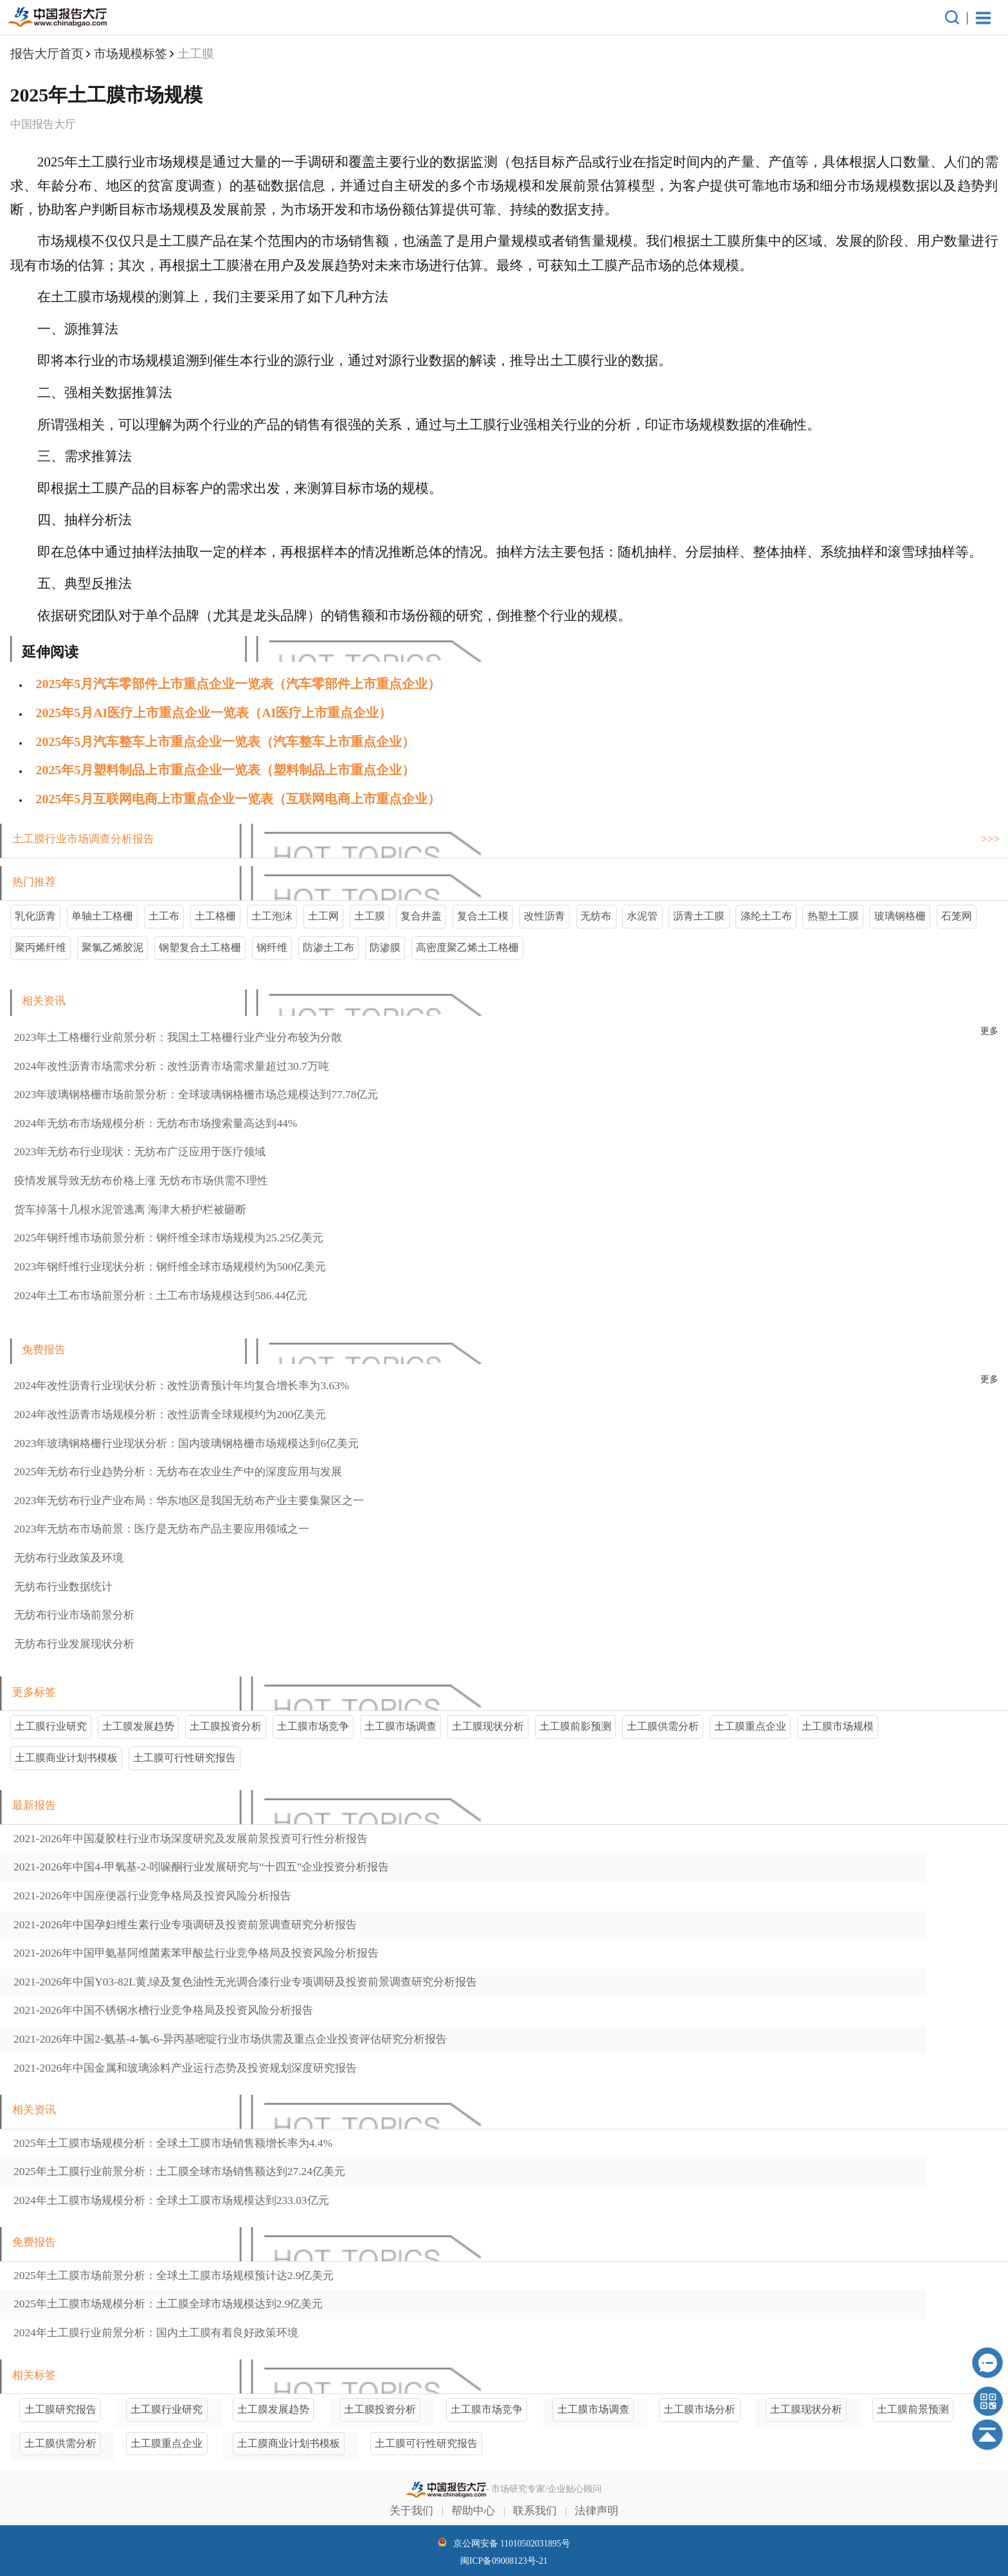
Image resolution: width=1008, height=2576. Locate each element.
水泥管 (642, 915)
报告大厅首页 (47, 53)
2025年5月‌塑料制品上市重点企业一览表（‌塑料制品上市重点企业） (225, 770)
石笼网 (956, 915)
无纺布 (595, 915)
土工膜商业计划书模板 (66, 1757)
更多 (989, 1031)
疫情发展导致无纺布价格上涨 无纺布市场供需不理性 (141, 1181)
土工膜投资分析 (226, 1726)
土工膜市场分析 (699, 2409)
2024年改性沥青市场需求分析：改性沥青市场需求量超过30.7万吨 (171, 1066)
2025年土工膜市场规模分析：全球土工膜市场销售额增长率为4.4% (173, 2143)
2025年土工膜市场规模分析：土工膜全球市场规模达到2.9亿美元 (168, 2304)
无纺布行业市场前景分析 (74, 1615)
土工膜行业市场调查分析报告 (83, 839)
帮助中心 (473, 2511)
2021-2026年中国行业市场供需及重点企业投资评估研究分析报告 (230, 2039)
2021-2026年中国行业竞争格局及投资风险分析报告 (152, 1896)
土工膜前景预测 (913, 2409)
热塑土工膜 (833, 915)
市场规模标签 (130, 53)
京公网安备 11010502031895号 (504, 2542)
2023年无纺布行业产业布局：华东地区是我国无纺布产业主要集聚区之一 (189, 1501)
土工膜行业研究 (51, 1726)
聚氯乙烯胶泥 (112, 947)
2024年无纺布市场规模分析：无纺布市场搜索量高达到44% (156, 1123)
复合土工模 (483, 915)
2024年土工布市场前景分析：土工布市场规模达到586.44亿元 (160, 1296)
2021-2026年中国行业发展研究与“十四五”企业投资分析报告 (201, 1867)
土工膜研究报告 (60, 2409)
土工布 (163, 915)
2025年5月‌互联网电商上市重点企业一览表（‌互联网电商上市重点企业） (238, 799)
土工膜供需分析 (663, 1726)
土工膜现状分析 (488, 1726)
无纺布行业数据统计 (63, 1587)
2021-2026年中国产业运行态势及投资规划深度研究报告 (185, 2068)
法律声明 (596, 2511)
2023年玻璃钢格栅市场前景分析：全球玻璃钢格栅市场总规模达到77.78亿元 (196, 1094)
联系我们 (535, 2511)
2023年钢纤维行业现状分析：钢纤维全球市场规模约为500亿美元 (170, 1267)
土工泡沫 (271, 915)
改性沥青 (544, 915)
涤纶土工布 (766, 915)
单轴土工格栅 (102, 915)
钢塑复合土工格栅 (200, 947)
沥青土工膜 (698, 915)
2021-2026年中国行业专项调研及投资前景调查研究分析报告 (185, 1925)
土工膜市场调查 (400, 1726)
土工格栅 (215, 915)
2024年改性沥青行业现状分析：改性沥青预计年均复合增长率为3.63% (182, 1386)
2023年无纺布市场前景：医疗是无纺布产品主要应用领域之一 (162, 1529)
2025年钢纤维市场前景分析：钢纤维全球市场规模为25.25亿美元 (169, 1238)
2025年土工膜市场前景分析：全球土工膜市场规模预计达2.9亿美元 (174, 2276)
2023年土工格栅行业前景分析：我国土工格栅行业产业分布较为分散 (178, 1037)
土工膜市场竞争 (313, 1726)
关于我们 (411, 2511)
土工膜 (369, 915)
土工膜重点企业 (750, 1726)
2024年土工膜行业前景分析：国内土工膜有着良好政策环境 (156, 2333)
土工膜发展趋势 (138, 1726)
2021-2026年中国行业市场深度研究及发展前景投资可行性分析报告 (191, 1839)
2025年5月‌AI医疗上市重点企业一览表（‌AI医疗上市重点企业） (214, 713)
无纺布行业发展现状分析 (74, 1644)
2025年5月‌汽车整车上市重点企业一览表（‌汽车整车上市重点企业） (225, 741)
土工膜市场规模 (838, 1726)
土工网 (323, 915)
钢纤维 (271, 947)
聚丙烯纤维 (40, 947)
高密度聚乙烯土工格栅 (467, 947)
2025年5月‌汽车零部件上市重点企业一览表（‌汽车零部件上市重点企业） (238, 684)
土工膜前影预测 (575, 1726)
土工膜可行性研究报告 (184, 1757)
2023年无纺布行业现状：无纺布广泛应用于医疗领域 (140, 1152)
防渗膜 (385, 947)
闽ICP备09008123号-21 (504, 2561)
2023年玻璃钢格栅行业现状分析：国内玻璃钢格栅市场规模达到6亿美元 (186, 1443)
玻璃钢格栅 (900, 915)
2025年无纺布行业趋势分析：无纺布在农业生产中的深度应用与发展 (178, 1472)
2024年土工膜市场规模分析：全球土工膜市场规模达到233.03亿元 (171, 2200)
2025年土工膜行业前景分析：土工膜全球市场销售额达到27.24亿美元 (179, 2171)
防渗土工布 (328, 947)
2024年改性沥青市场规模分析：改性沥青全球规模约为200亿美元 (170, 1414)
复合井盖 (421, 915)
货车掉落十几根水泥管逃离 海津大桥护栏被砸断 (130, 1210)
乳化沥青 (35, 915)
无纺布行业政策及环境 (68, 1558)
